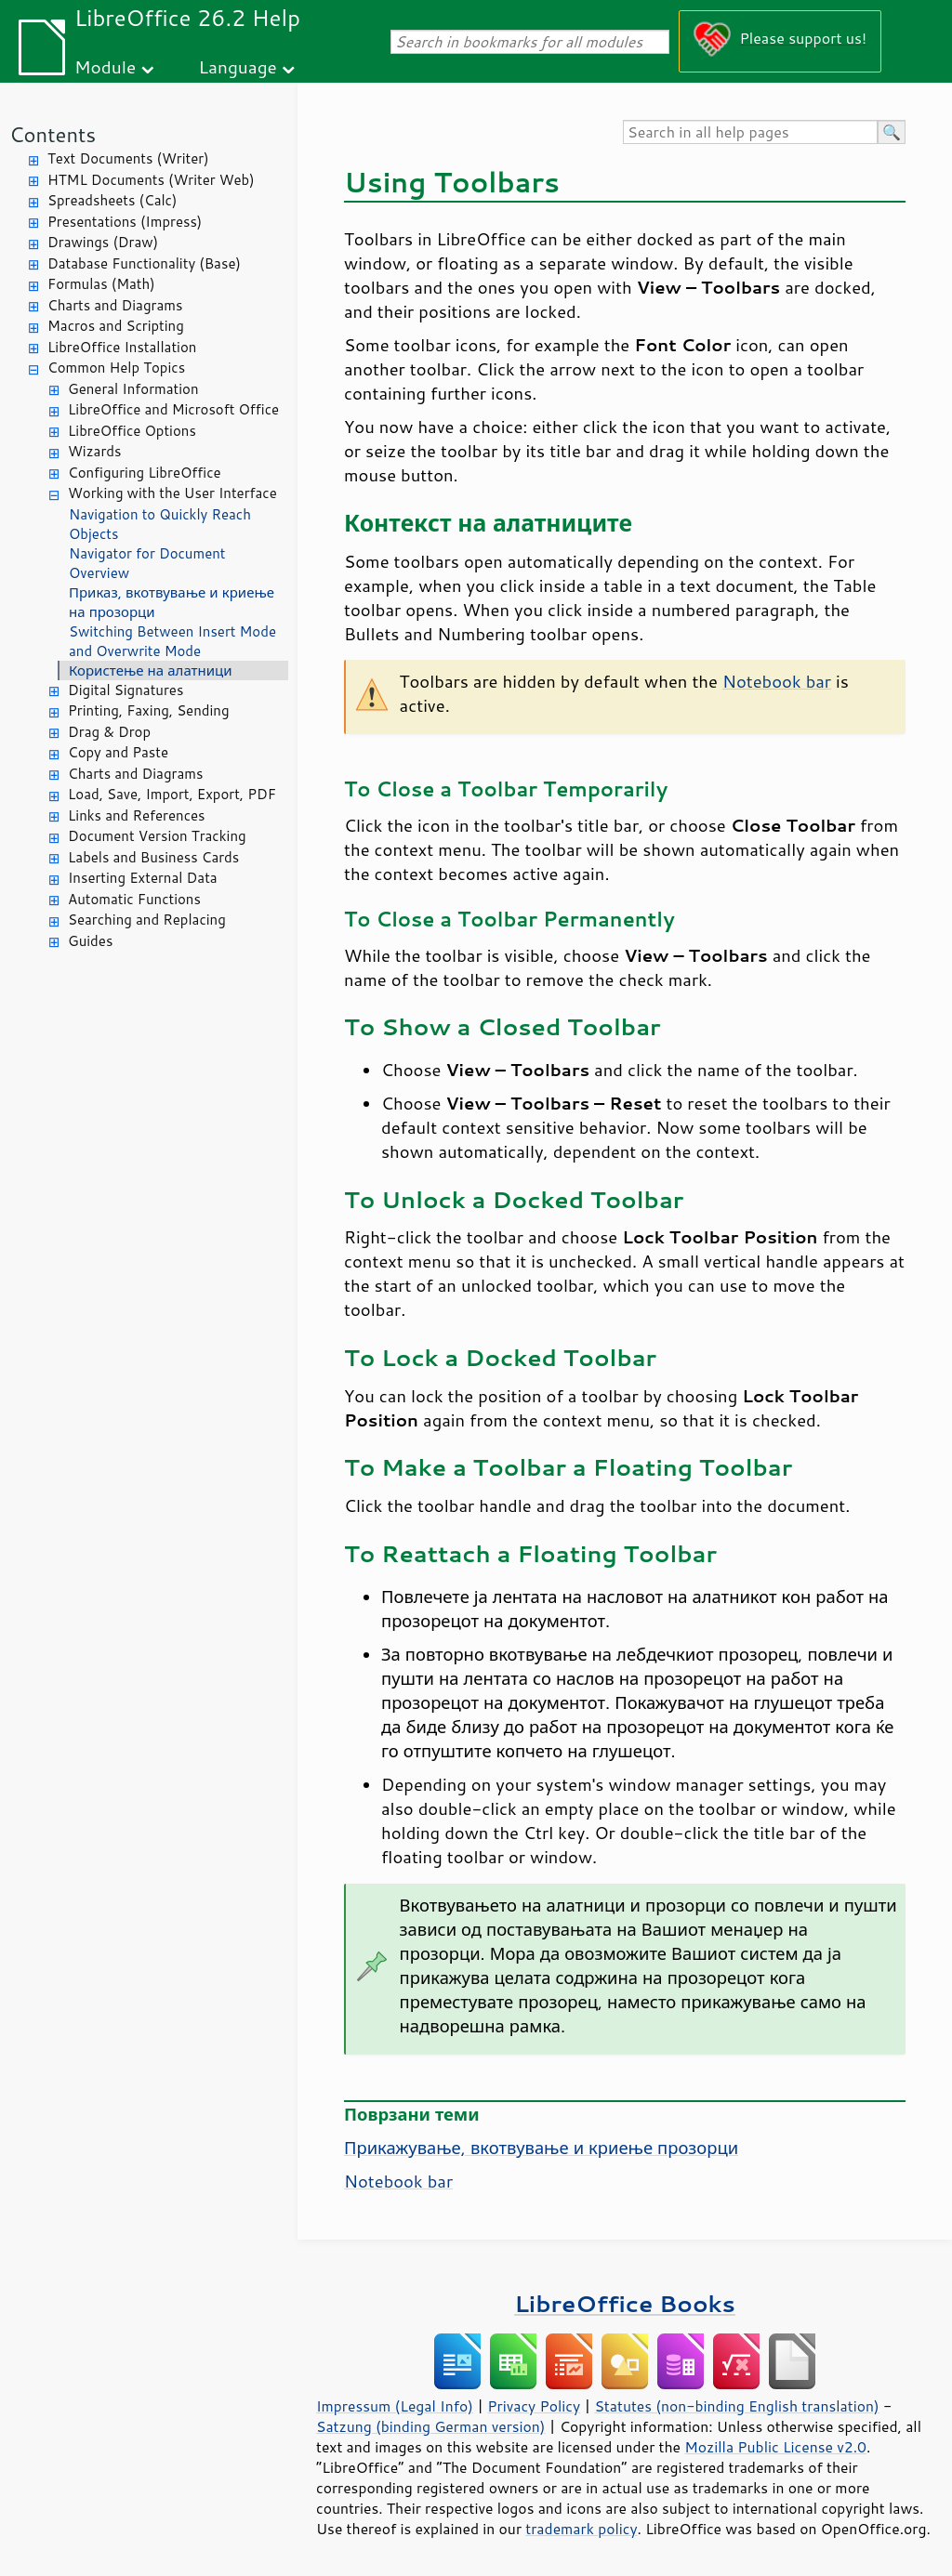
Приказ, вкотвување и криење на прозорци (171, 602)
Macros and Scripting (115, 325)
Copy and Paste (118, 752)
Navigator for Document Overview (147, 563)
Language (238, 66)
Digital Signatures (125, 690)
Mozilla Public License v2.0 (775, 2447)
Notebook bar (776, 681)
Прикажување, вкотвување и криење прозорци (541, 2148)
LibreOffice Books (624, 2303)
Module (105, 66)
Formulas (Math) (101, 284)
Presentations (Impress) (124, 221)
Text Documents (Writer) (128, 158)
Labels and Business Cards (153, 857)
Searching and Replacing (147, 919)
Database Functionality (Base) (144, 263)
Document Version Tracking (157, 836)
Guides (90, 941)
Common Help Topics (116, 367)
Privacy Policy (533, 2406)
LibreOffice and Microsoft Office (173, 409)
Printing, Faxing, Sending (149, 710)
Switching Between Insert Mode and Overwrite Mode (172, 641)
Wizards (94, 451)
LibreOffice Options (132, 430)
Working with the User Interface (172, 493)
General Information (133, 389)
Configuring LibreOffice (144, 472)
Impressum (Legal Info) (394, 2406)
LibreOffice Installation (121, 347)
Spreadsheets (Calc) (112, 200)
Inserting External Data (143, 877)
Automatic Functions (134, 899)
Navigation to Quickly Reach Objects (160, 524)
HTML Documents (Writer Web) (151, 180)
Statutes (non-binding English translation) (736, 2406)
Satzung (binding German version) (431, 2426)
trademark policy (581, 2528)
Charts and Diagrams (114, 305)
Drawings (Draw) (102, 242)
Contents (52, 134)
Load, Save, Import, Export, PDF (172, 794)
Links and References (136, 815)
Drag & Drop (109, 732)
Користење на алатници (150, 670)
